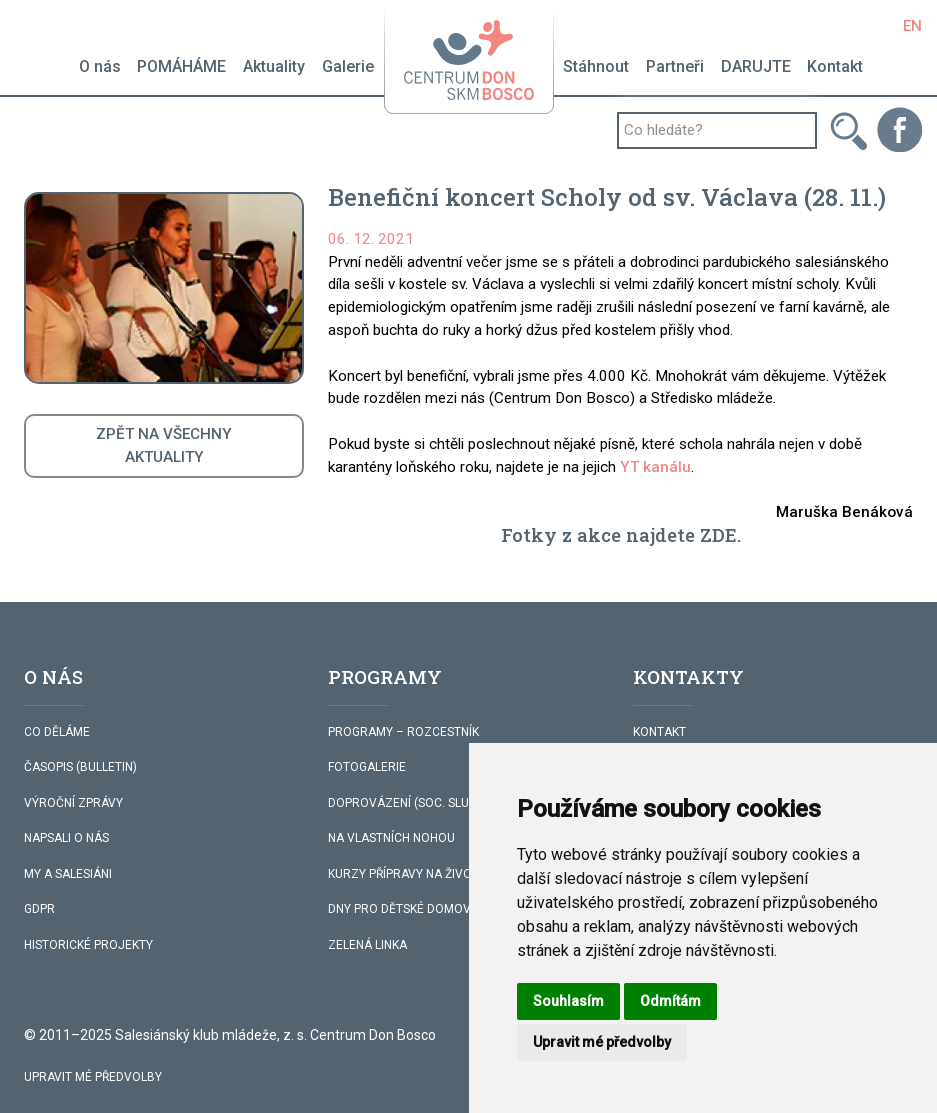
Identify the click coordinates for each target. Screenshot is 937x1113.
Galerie (348, 66)
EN (912, 26)
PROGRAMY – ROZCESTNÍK (403, 732)
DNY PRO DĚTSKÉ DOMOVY (403, 909)
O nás (100, 66)
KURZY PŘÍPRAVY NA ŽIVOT (403, 874)
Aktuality (274, 66)
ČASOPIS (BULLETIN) (80, 767)
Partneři (675, 66)
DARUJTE (756, 66)
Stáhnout (596, 66)
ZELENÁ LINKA (367, 945)
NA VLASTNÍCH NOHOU (391, 838)
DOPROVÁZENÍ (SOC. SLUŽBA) (412, 803)
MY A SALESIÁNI (68, 874)
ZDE (718, 535)
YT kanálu (655, 467)
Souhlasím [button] (568, 1001)
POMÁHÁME (181, 66)
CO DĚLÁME (57, 732)
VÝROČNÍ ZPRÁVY (73, 803)
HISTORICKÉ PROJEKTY (88, 945)
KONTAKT (659, 732)
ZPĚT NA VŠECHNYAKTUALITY (164, 445)
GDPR (39, 909)
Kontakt (835, 66)
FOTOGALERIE (367, 767)
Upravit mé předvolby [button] (602, 1042)
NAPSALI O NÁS (66, 838)
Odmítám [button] (670, 1001)
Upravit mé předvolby (93, 1077)
